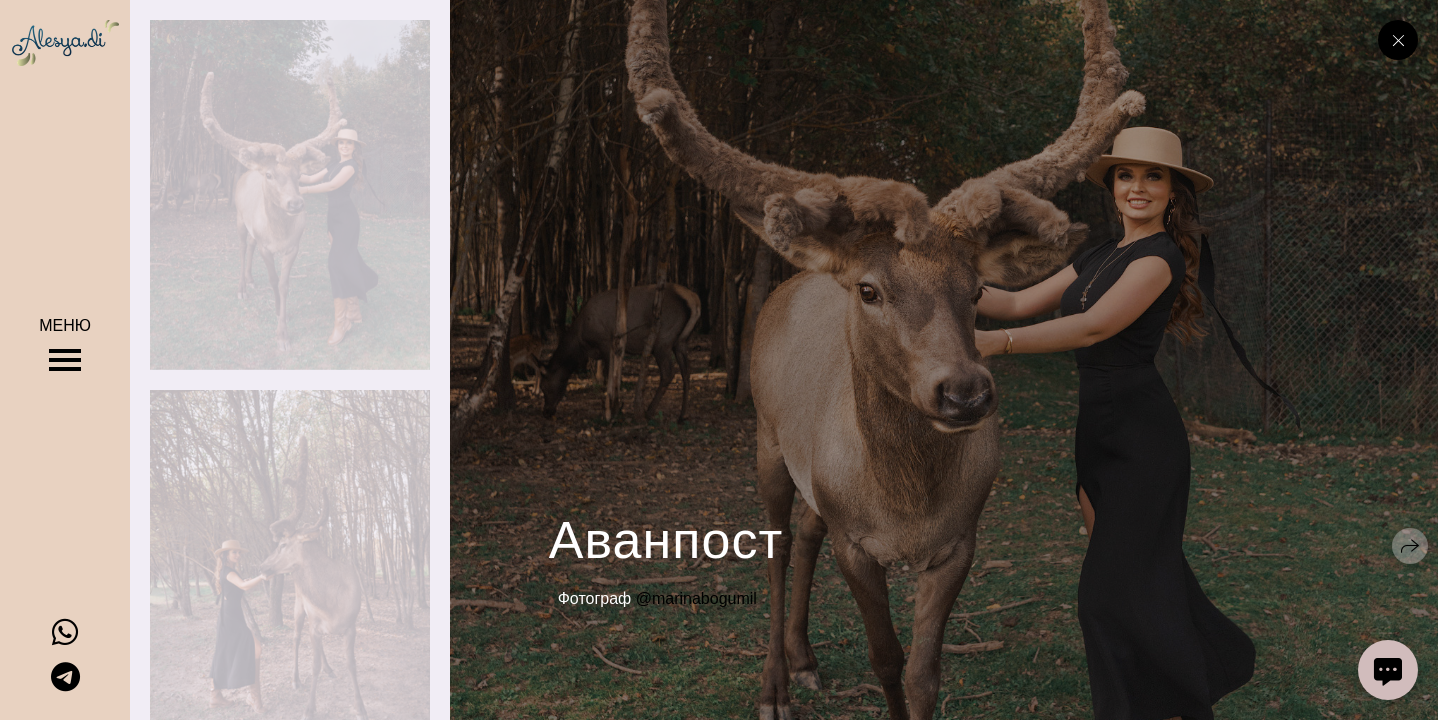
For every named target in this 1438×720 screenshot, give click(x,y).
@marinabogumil (696, 598)
